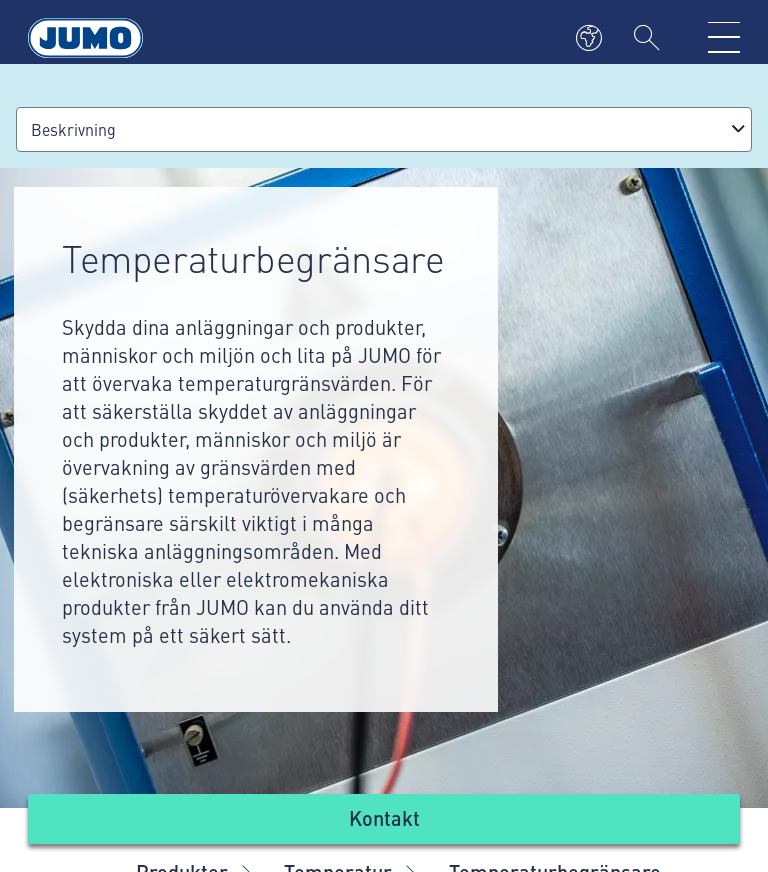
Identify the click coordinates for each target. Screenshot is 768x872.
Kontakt (384, 817)
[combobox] (384, 129)
